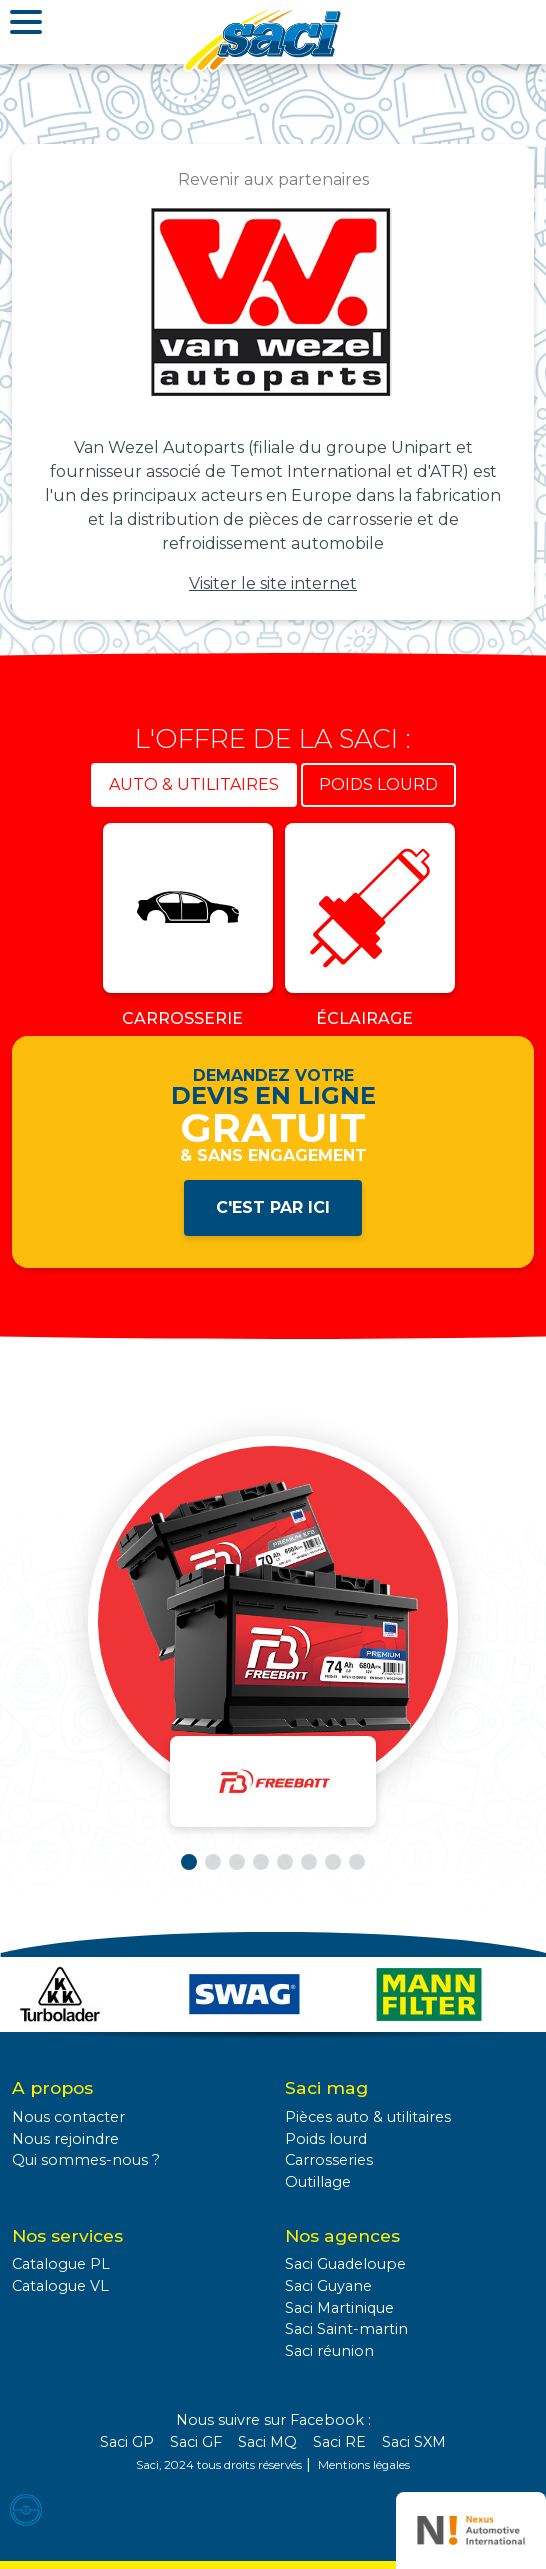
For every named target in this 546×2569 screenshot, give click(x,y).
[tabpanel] (273, 929)
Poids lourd (326, 2139)
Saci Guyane (328, 2286)
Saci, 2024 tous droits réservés (219, 2465)
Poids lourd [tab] (378, 784)
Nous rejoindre (65, 2139)
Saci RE (339, 2442)
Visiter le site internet (273, 583)
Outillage (318, 2182)
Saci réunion (329, 2351)
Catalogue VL (60, 2286)
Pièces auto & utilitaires (368, 2117)
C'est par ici (273, 1207)
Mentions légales (364, 2465)
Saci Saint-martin (346, 2329)
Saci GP (127, 2442)
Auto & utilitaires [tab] (194, 784)
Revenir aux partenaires (273, 179)
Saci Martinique (339, 2308)
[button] (189, 1862)
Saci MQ (267, 2442)
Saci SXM (414, 2442)
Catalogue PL (61, 2264)
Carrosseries (329, 2160)
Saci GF (196, 2442)
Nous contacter (68, 2117)
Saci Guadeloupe (345, 2264)
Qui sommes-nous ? (86, 2160)
